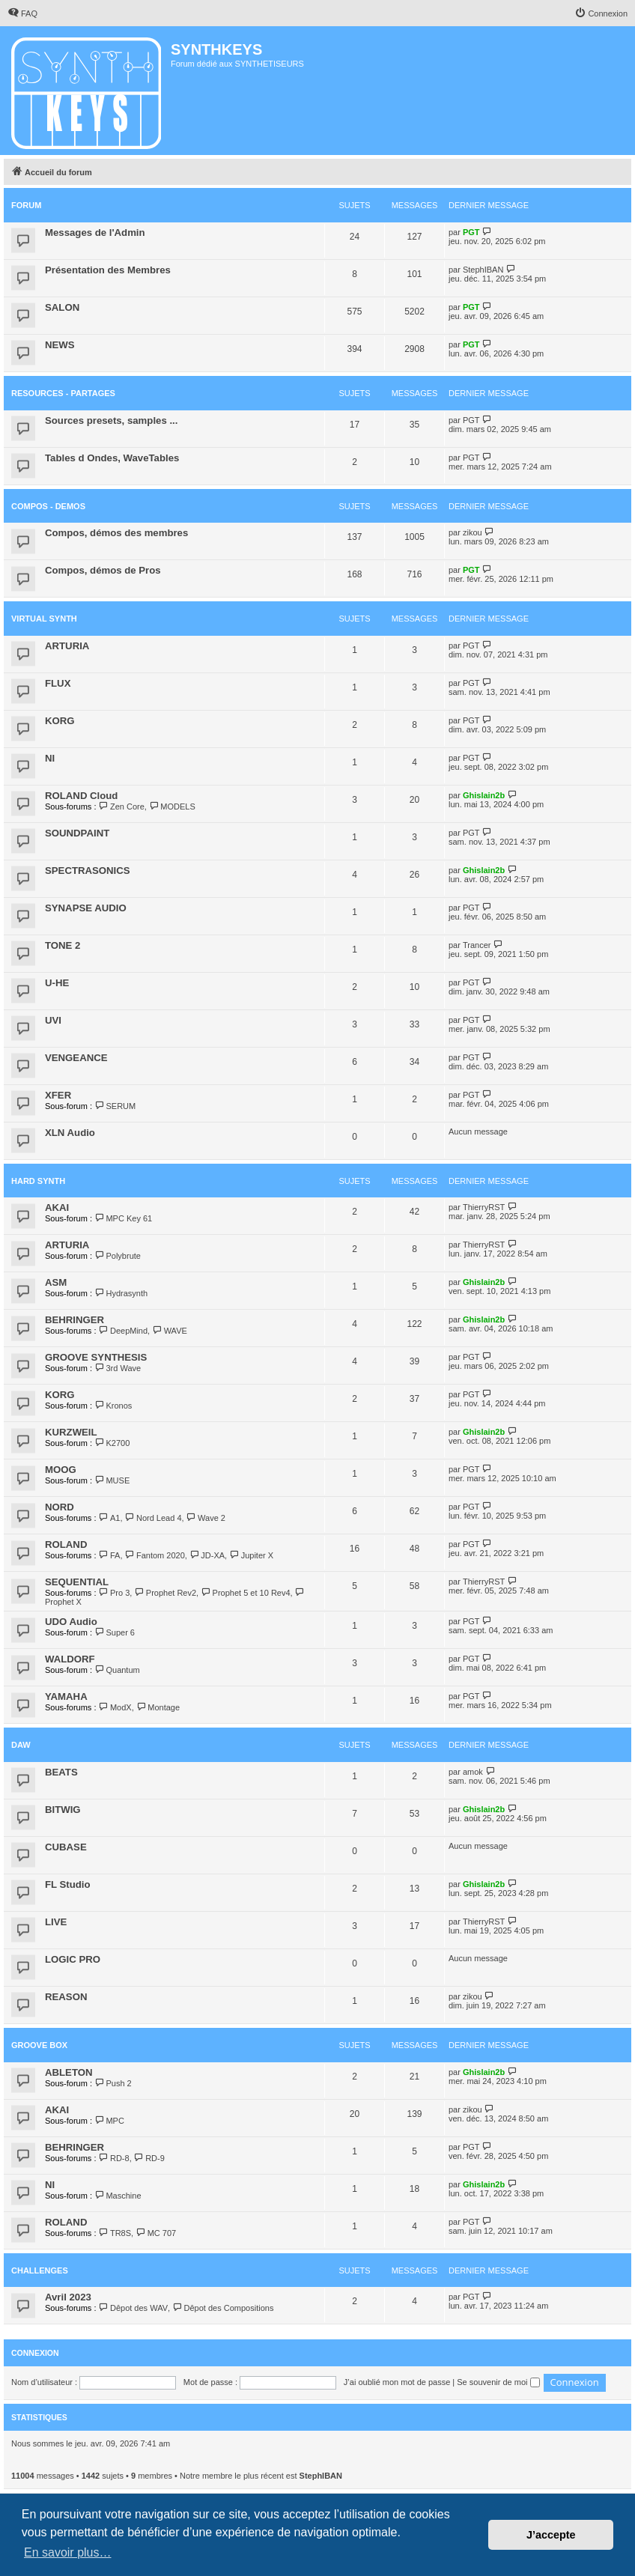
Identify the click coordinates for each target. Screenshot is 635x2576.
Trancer (477, 945)
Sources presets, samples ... (111, 420)
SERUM (115, 1106)
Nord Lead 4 (153, 1517)
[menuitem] (22, 13)
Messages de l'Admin (95, 232)
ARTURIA (67, 645)
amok (473, 1771)
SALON (62, 307)
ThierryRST (484, 1207)
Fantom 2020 (155, 1555)
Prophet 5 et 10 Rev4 (245, 1592)
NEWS (60, 344)
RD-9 (149, 2158)
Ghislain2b (484, 795)
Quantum (117, 1669)
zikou (472, 532)
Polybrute (117, 1255)
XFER (58, 1095)
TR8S (115, 2233)
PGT (471, 232)
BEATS (61, 1772)
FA (110, 1555)
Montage (158, 1707)
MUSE (112, 1480)
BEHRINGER (74, 1319)
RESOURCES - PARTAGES (63, 393)
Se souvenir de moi (498, 2382)
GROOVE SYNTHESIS (96, 1357)
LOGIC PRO (72, 1959)
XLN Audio (70, 1132)
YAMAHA (66, 1696)
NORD (59, 1507)
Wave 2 (205, 1517)
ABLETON (69, 2072)
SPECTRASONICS (87, 870)
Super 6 (114, 1632)
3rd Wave (117, 1368)
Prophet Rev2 (165, 1592)
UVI (53, 1020)
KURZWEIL (71, 1432)
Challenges (39, 2270)
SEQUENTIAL (77, 1582)
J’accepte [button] (551, 2535)
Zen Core (122, 806)
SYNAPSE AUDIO (86, 908)
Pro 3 (114, 1592)
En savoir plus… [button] (68, 2552)
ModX (115, 1707)
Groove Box (39, 2045)
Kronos (113, 1405)
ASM (56, 1282)
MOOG (60, 1469)
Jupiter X (251, 1555)
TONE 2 (62, 945)
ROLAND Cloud (81, 795)
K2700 (112, 1443)
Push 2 (113, 2083)
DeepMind (123, 1330)
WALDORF (70, 1659)
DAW (21, 1744)
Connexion (35, 2352)
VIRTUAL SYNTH (44, 618)
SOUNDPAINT (77, 833)
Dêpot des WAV (133, 2307)
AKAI (57, 1207)
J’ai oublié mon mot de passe (397, 2382)
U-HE (57, 982)
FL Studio (68, 1884)
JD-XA (207, 1555)
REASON (66, 1996)
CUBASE (66, 1847)
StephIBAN (483, 269)
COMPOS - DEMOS (48, 506)
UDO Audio (71, 1621)
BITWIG (63, 1809)
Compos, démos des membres (116, 532)
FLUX (57, 683)
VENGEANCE (76, 1057)
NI (50, 758)
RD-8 (114, 2158)
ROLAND (66, 1544)
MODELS (172, 806)
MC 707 (156, 2233)
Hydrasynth (121, 1293)
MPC (109, 2120)
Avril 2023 (68, 2297)
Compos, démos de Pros (103, 570)
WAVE (169, 1330)
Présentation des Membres (108, 270)
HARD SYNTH (38, 1180)
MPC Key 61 (123, 1218)
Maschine (118, 2195)
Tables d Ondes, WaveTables (112, 458)
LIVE (56, 1922)
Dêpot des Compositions (222, 2307)
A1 (110, 1517)
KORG (60, 720)
